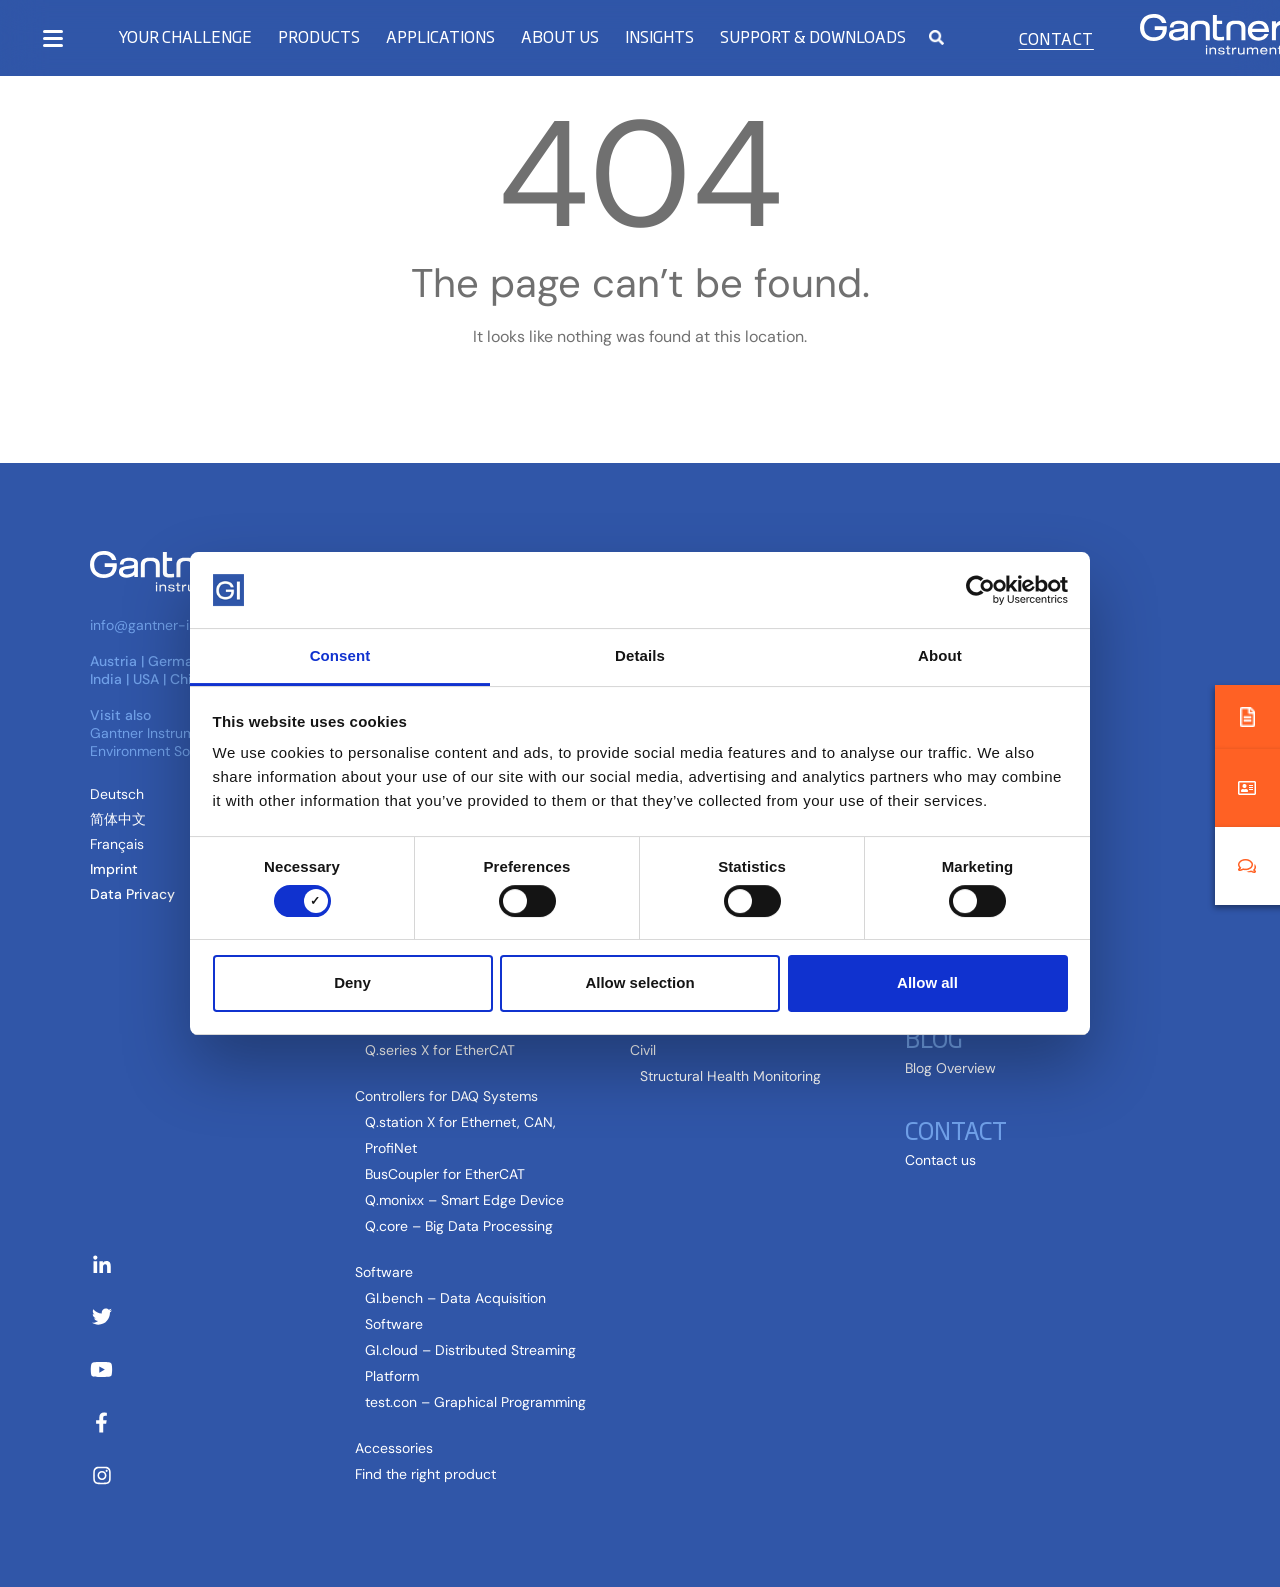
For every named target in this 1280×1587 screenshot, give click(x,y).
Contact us (940, 1160)
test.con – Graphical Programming (475, 1402)
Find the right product (425, 1474)
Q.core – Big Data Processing (459, 1226)
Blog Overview (950, 1068)
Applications (440, 36)
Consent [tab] (340, 655)
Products (319, 36)
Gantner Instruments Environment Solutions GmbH (184, 742)
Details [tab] (640, 655)
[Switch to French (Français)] (117, 844)
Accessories (394, 1448)
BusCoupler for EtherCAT (445, 1174)
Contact (1056, 38)
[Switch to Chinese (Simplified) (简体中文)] (118, 819)
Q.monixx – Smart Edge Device (464, 1200)
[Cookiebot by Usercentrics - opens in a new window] (980, 590)
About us (560, 36)
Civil (643, 1050)
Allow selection (639, 982)
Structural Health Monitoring (730, 1076)
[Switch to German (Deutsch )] (117, 794)
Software (384, 1272)
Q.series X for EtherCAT (440, 1050)
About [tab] (940, 655)
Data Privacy (132, 894)
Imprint (114, 869)
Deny (352, 982)
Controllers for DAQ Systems (446, 1096)
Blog (934, 1037)
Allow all (927, 982)
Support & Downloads (813, 36)
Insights (659, 36)
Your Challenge (185, 36)
